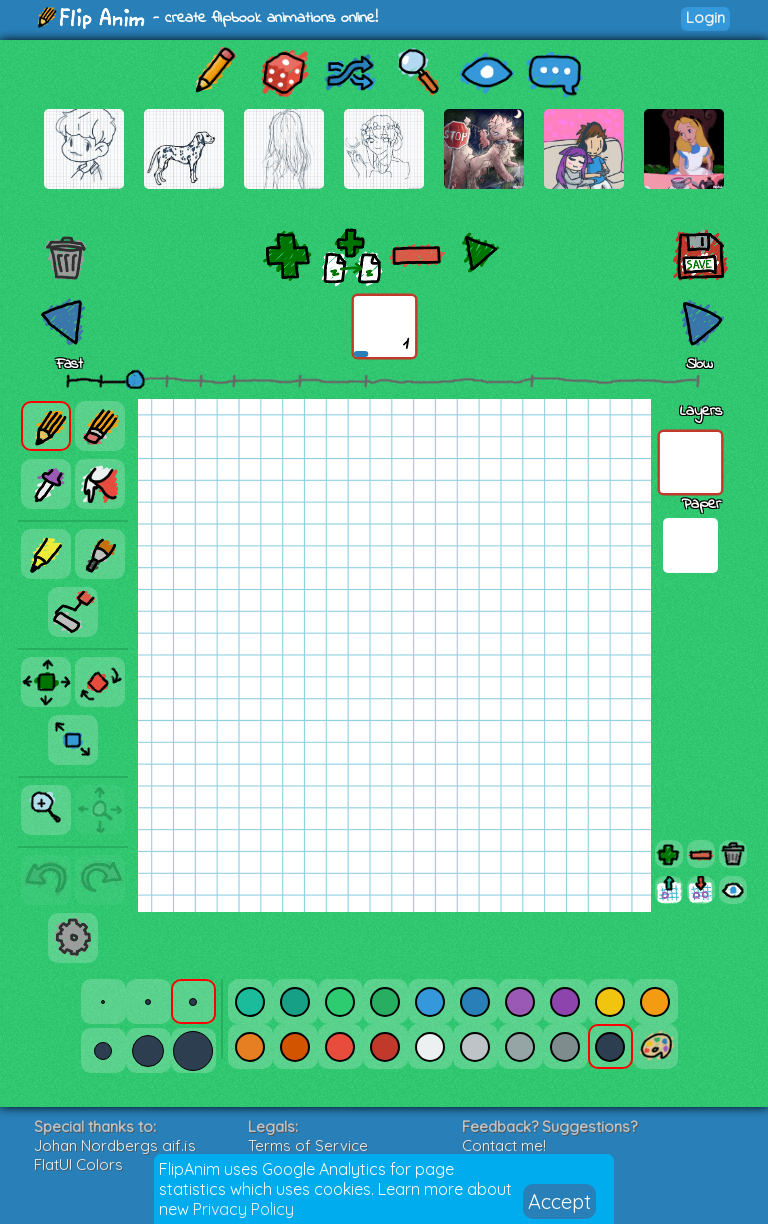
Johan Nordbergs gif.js (115, 1145)
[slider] (135, 379)
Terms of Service (308, 1145)
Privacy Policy (243, 1209)
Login (705, 17)
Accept (559, 1201)
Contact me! (504, 1145)
